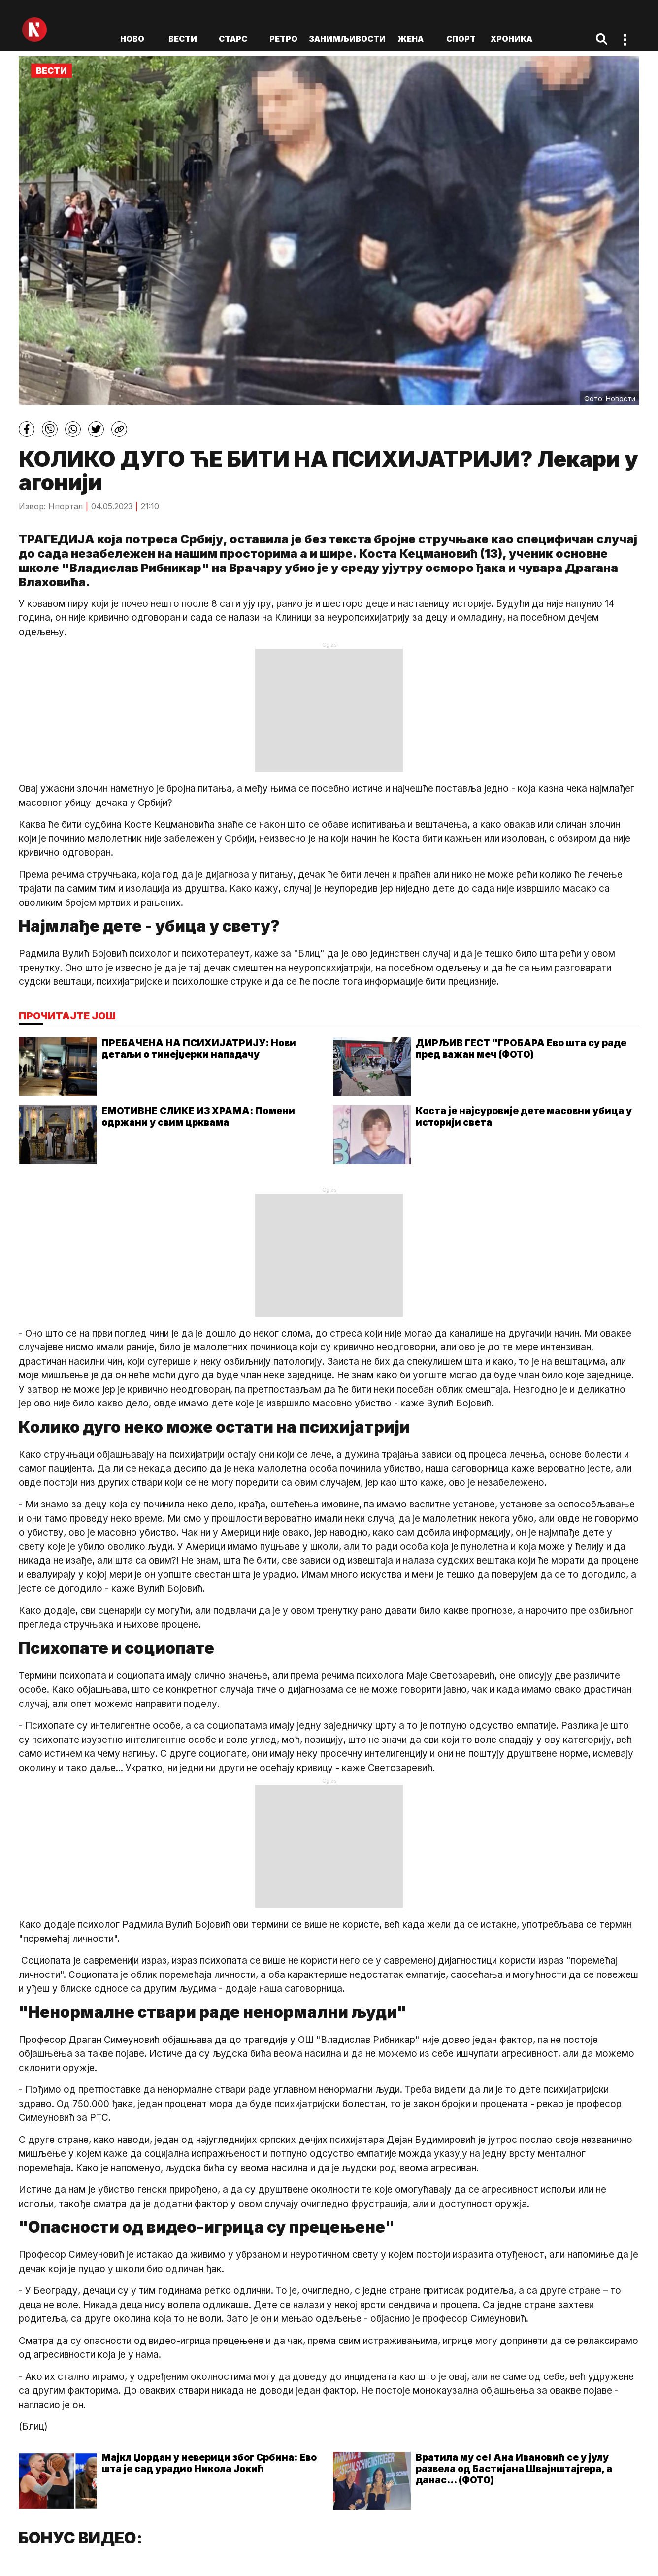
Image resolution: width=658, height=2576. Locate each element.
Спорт (461, 39)
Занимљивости (347, 39)
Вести (182, 39)
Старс (233, 39)
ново (132, 39)
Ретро (283, 39)
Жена (410, 39)
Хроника (511, 39)
